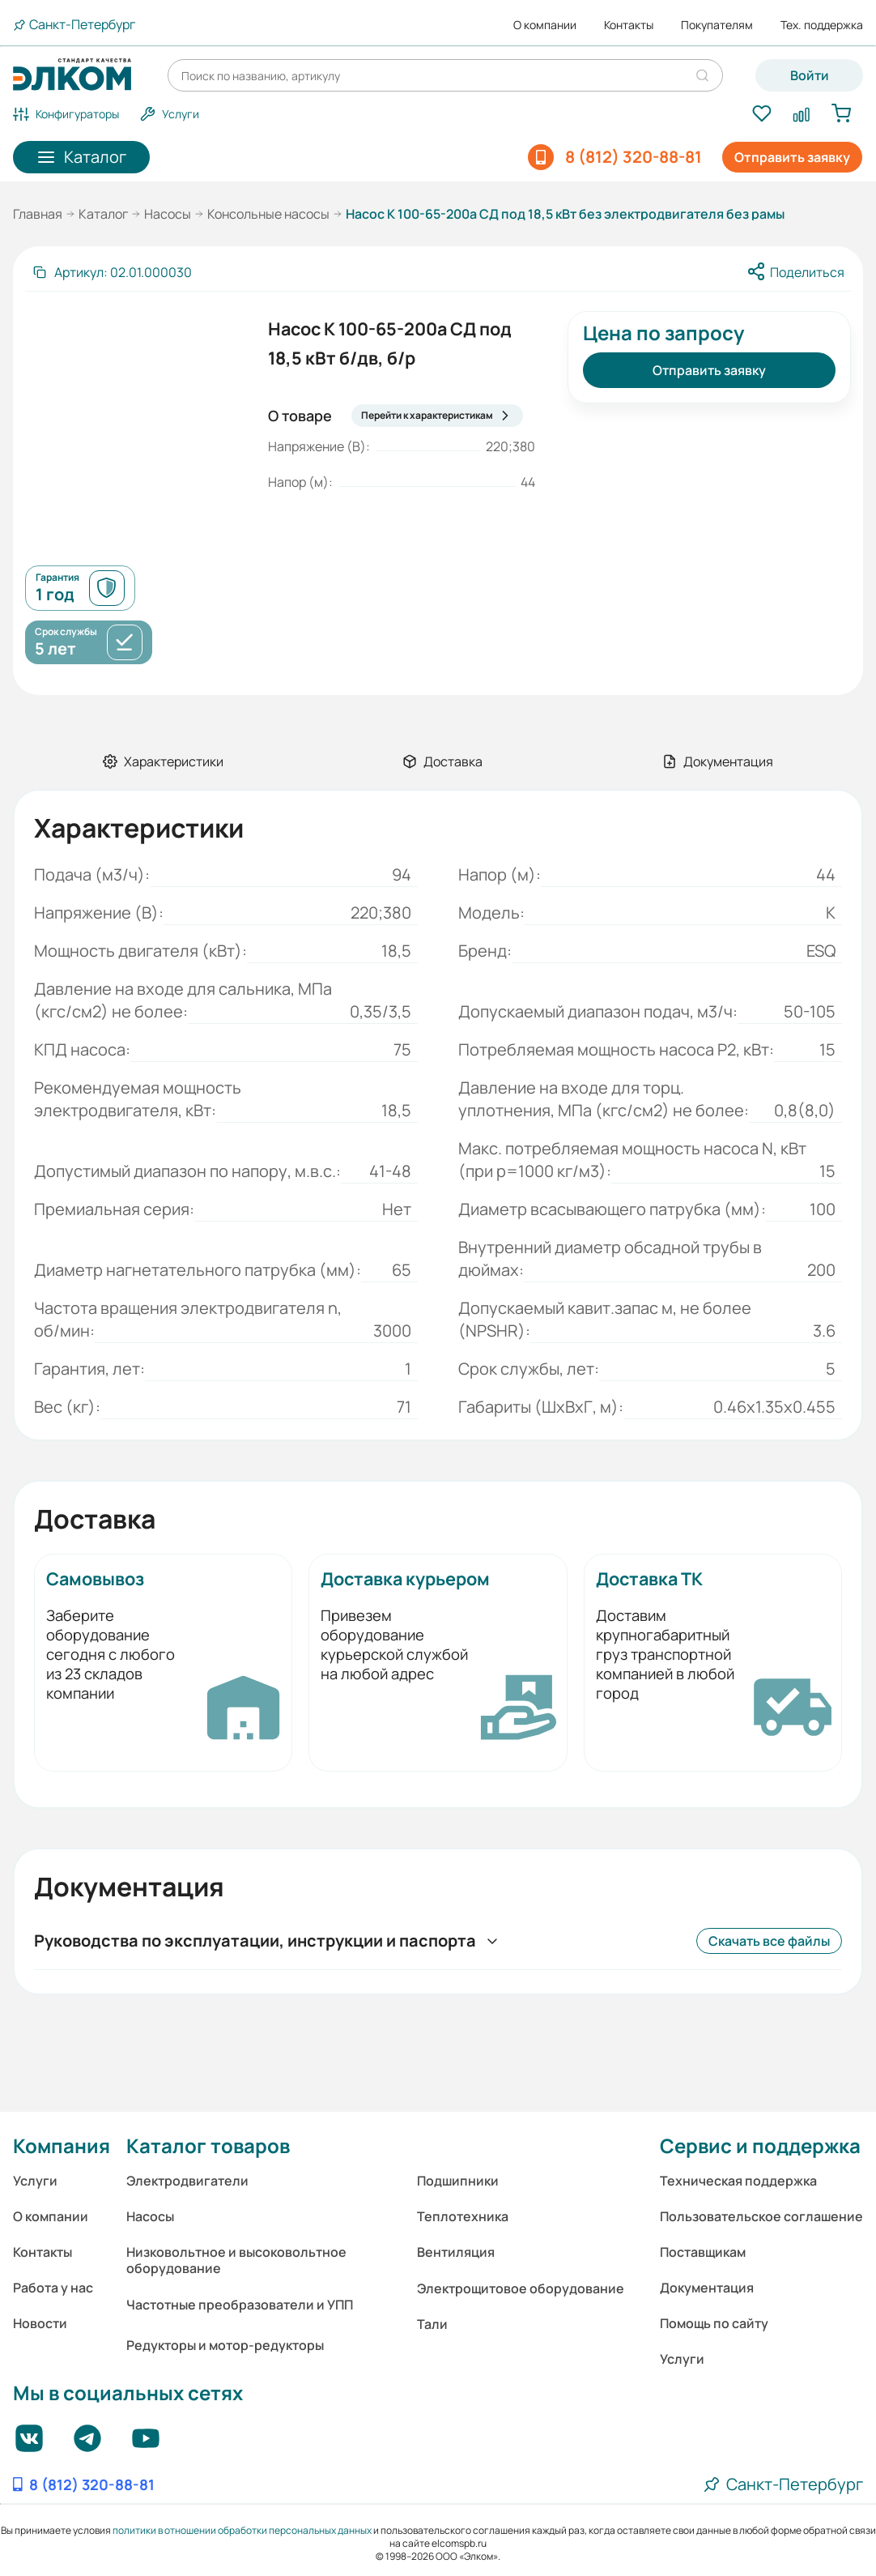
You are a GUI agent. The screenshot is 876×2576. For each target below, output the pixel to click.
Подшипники (458, 2181)
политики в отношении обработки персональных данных (242, 2530)
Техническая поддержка (738, 2181)
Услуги (35, 2181)
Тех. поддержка (821, 25)
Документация (707, 2288)
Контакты (628, 25)
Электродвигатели (187, 2181)
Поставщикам (703, 2252)
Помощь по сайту (714, 2323)
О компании (544, 25)
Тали (432, 2324)
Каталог (103, 213)
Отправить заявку (792, 157)
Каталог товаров (208, 2145)
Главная (37, 213)
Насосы (167, 213)
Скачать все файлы (769, 1941)
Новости (40, 2323)
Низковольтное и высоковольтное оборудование (236, 2260)
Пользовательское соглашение (761, 2216)
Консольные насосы (268, 213)
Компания (61, 2145)
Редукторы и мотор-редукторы (225, 2345)
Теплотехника (462, 2216)
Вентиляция (456, 2252)
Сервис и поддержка (760, 2145)
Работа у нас (53, 2288)
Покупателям (717, 25)
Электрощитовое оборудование (520, 2288)
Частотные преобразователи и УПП (239, 2305)
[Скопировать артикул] (112, 272)
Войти (809, 75)
